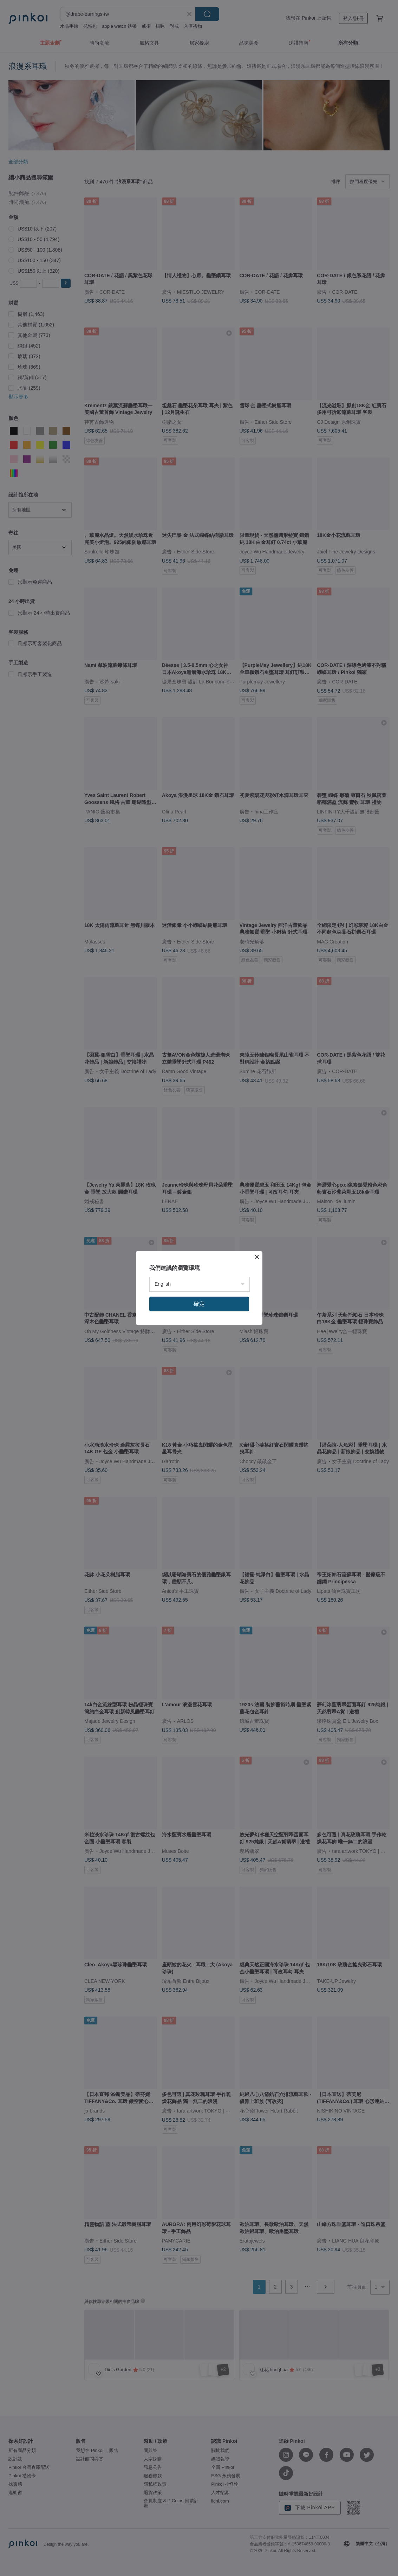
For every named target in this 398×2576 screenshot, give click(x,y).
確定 (199, 1304)
